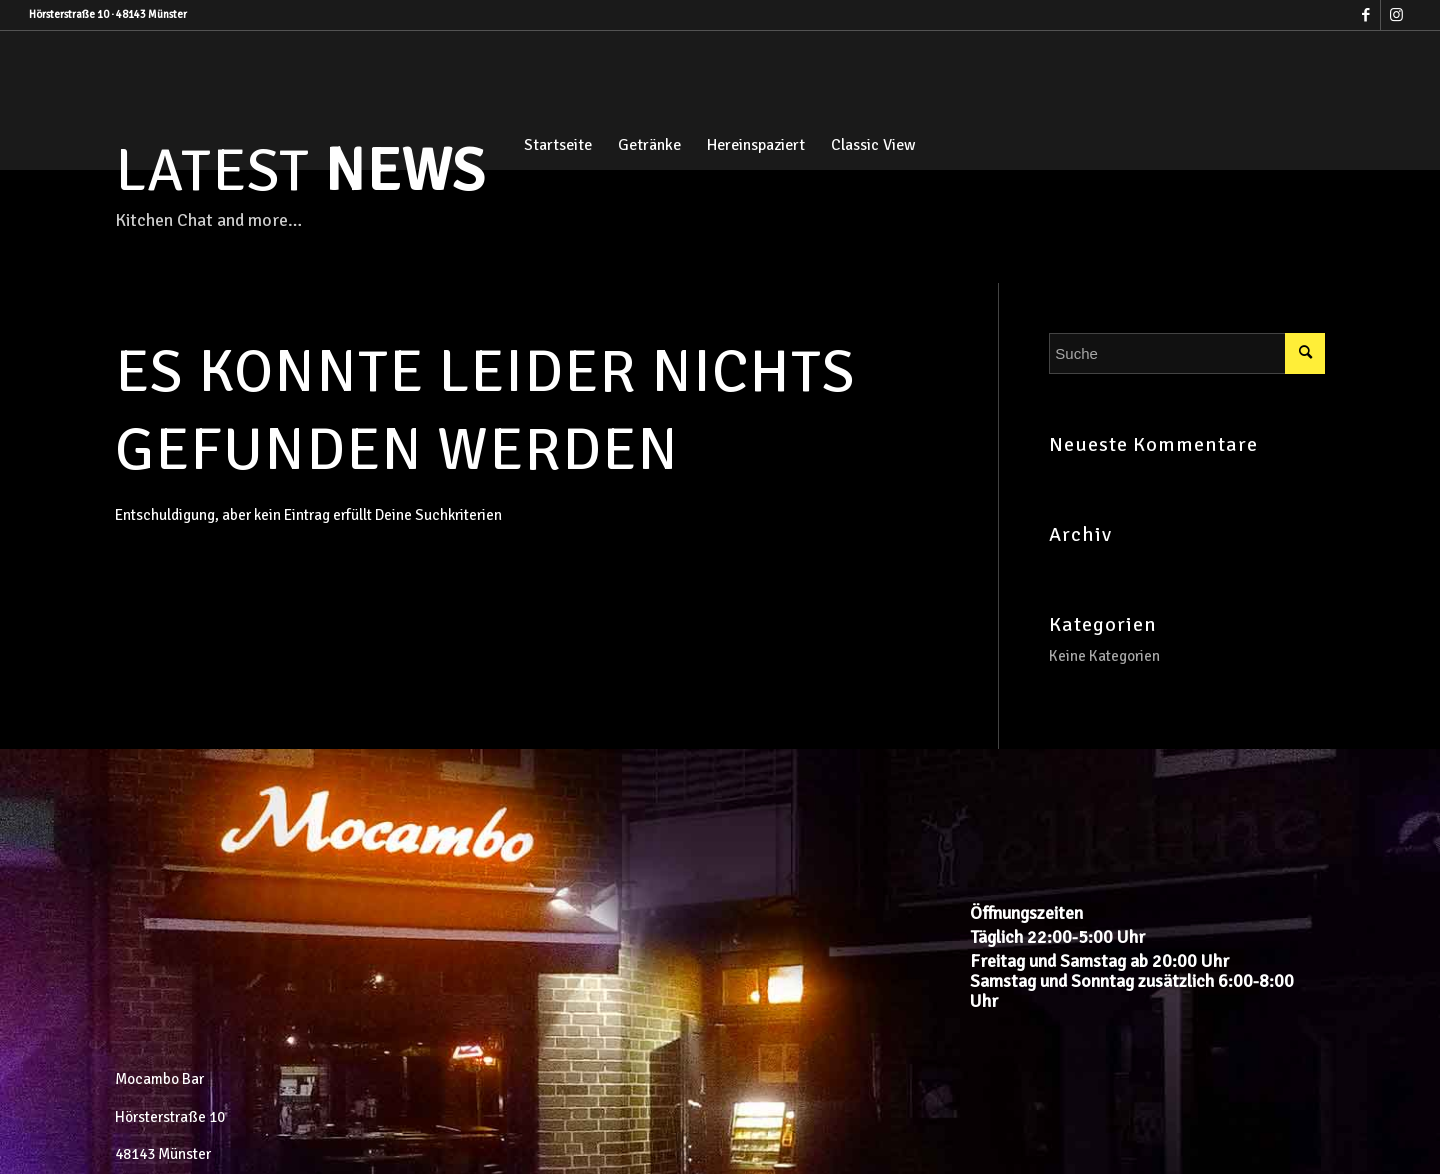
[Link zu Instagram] (1396, 15)
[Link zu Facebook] (1365, 15)
